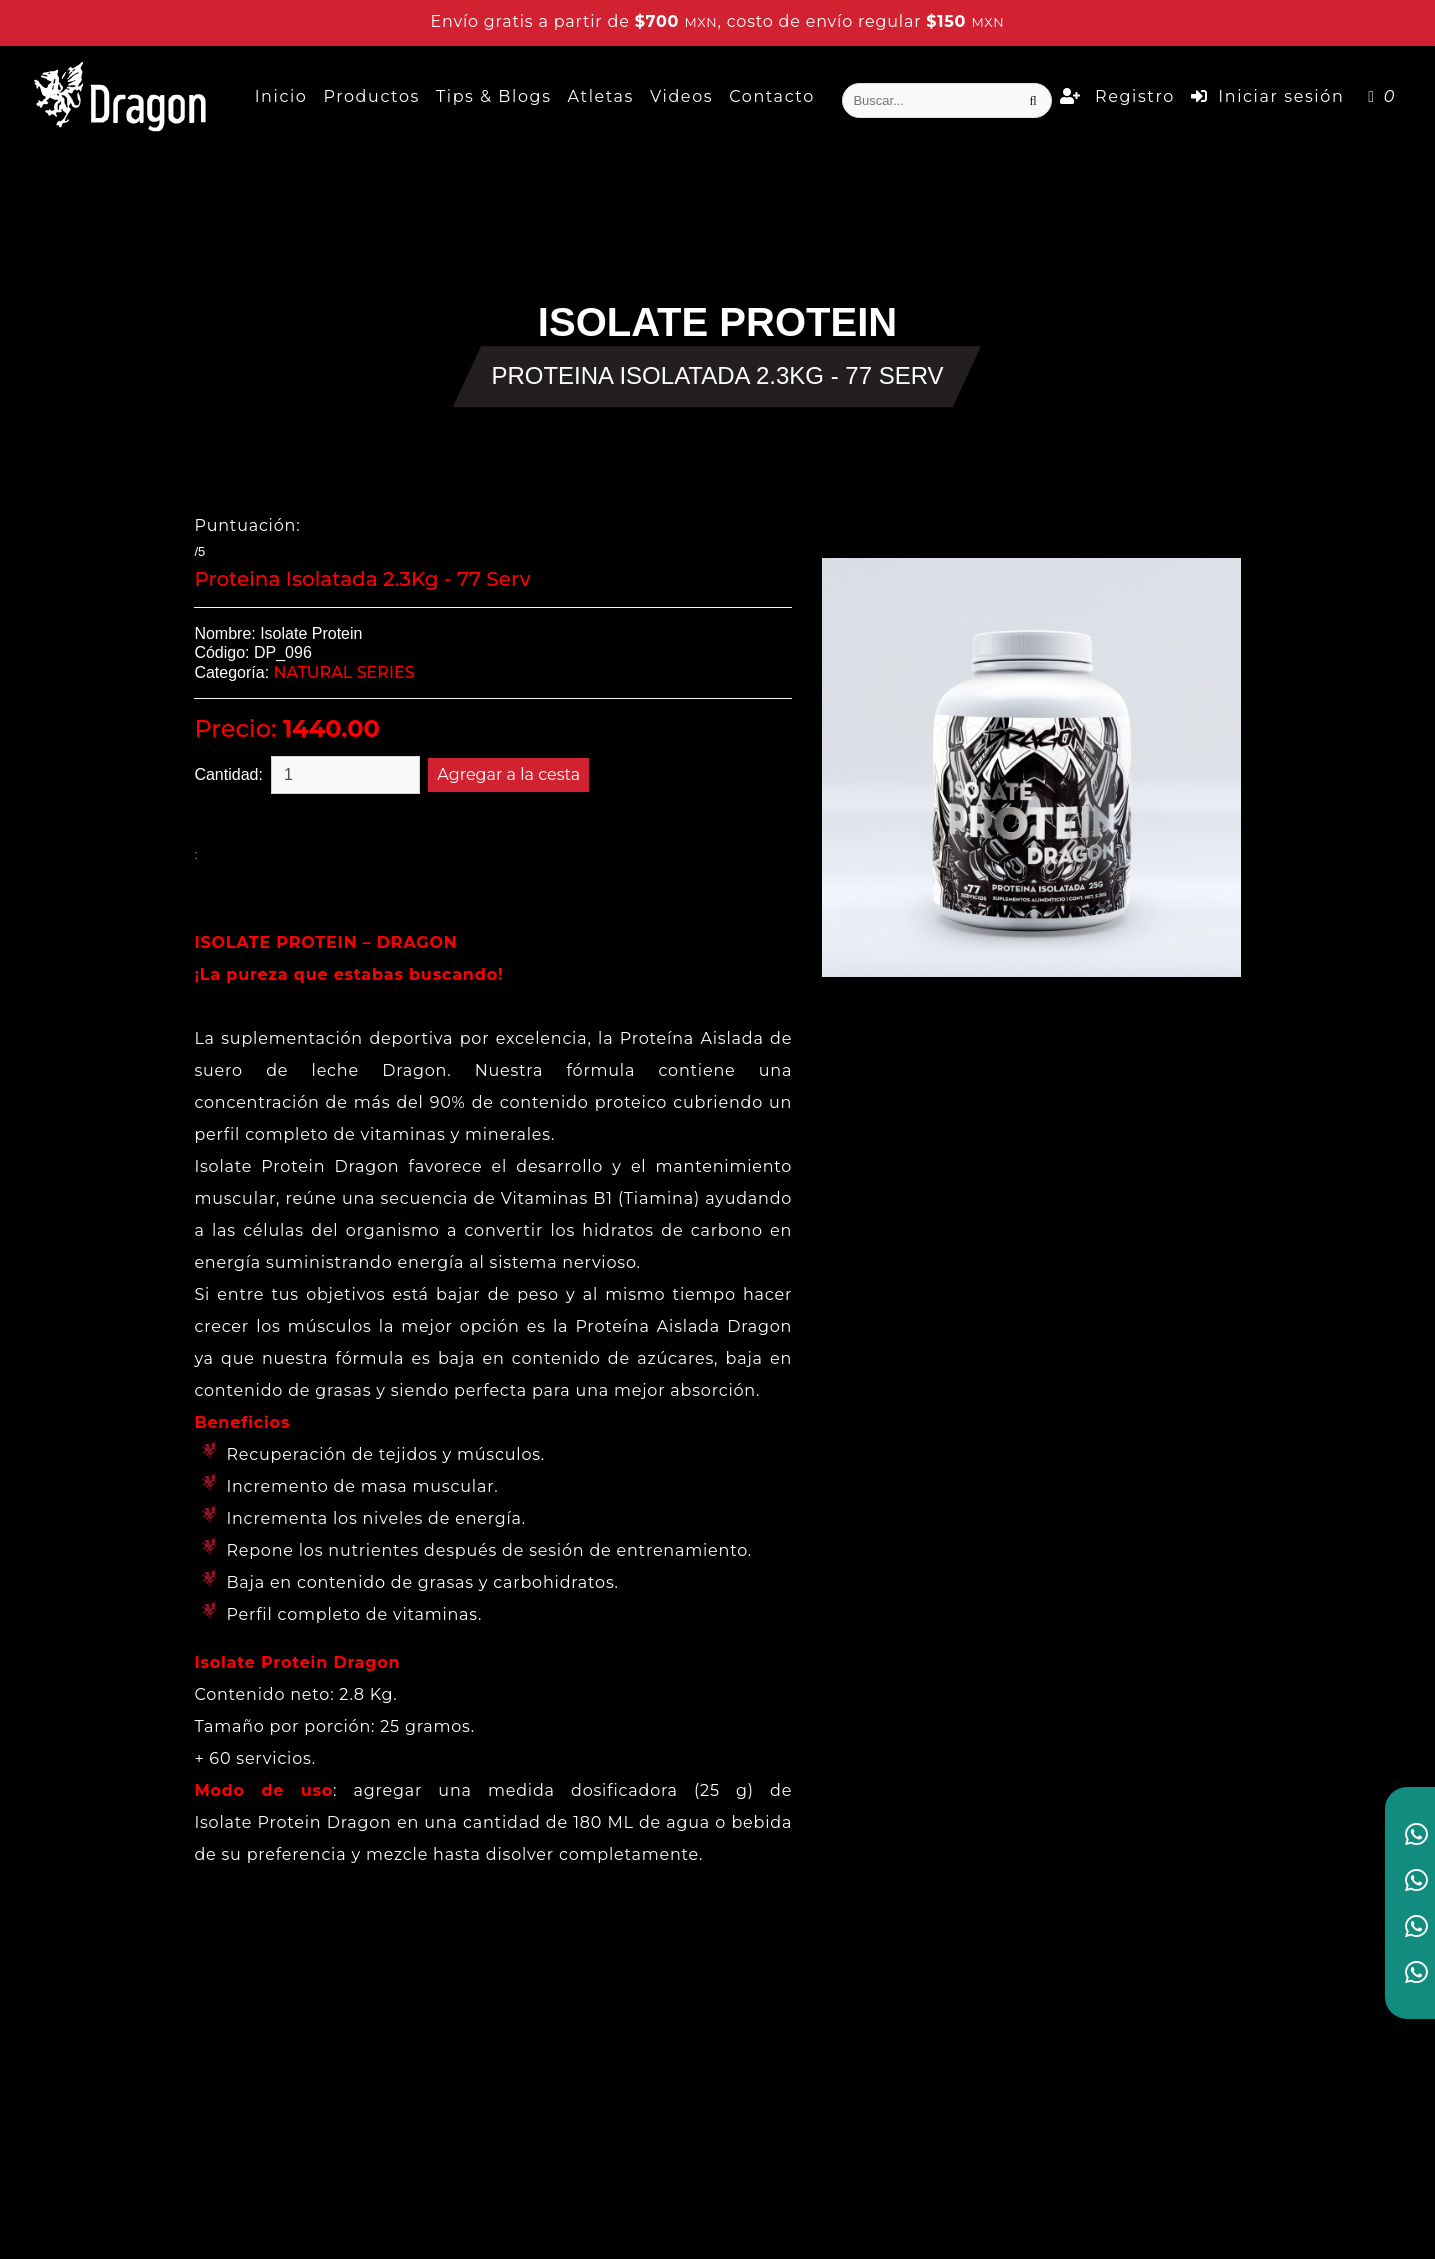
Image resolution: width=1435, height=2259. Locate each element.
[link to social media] (1416, 1834)
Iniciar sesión (1267, 96)
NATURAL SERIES (344, 672)
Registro (1117, 96)
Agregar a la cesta (508, 774)
